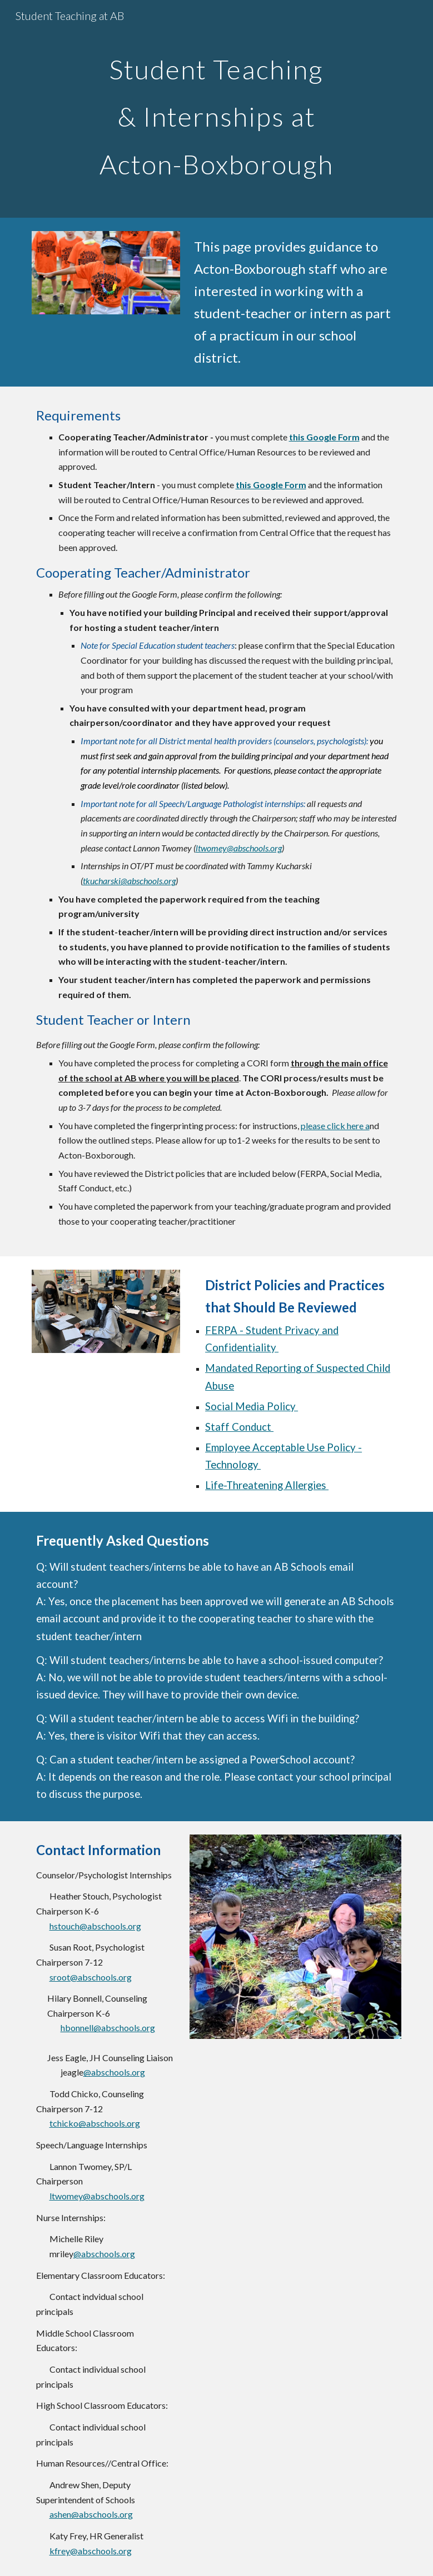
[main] (216, 108)
